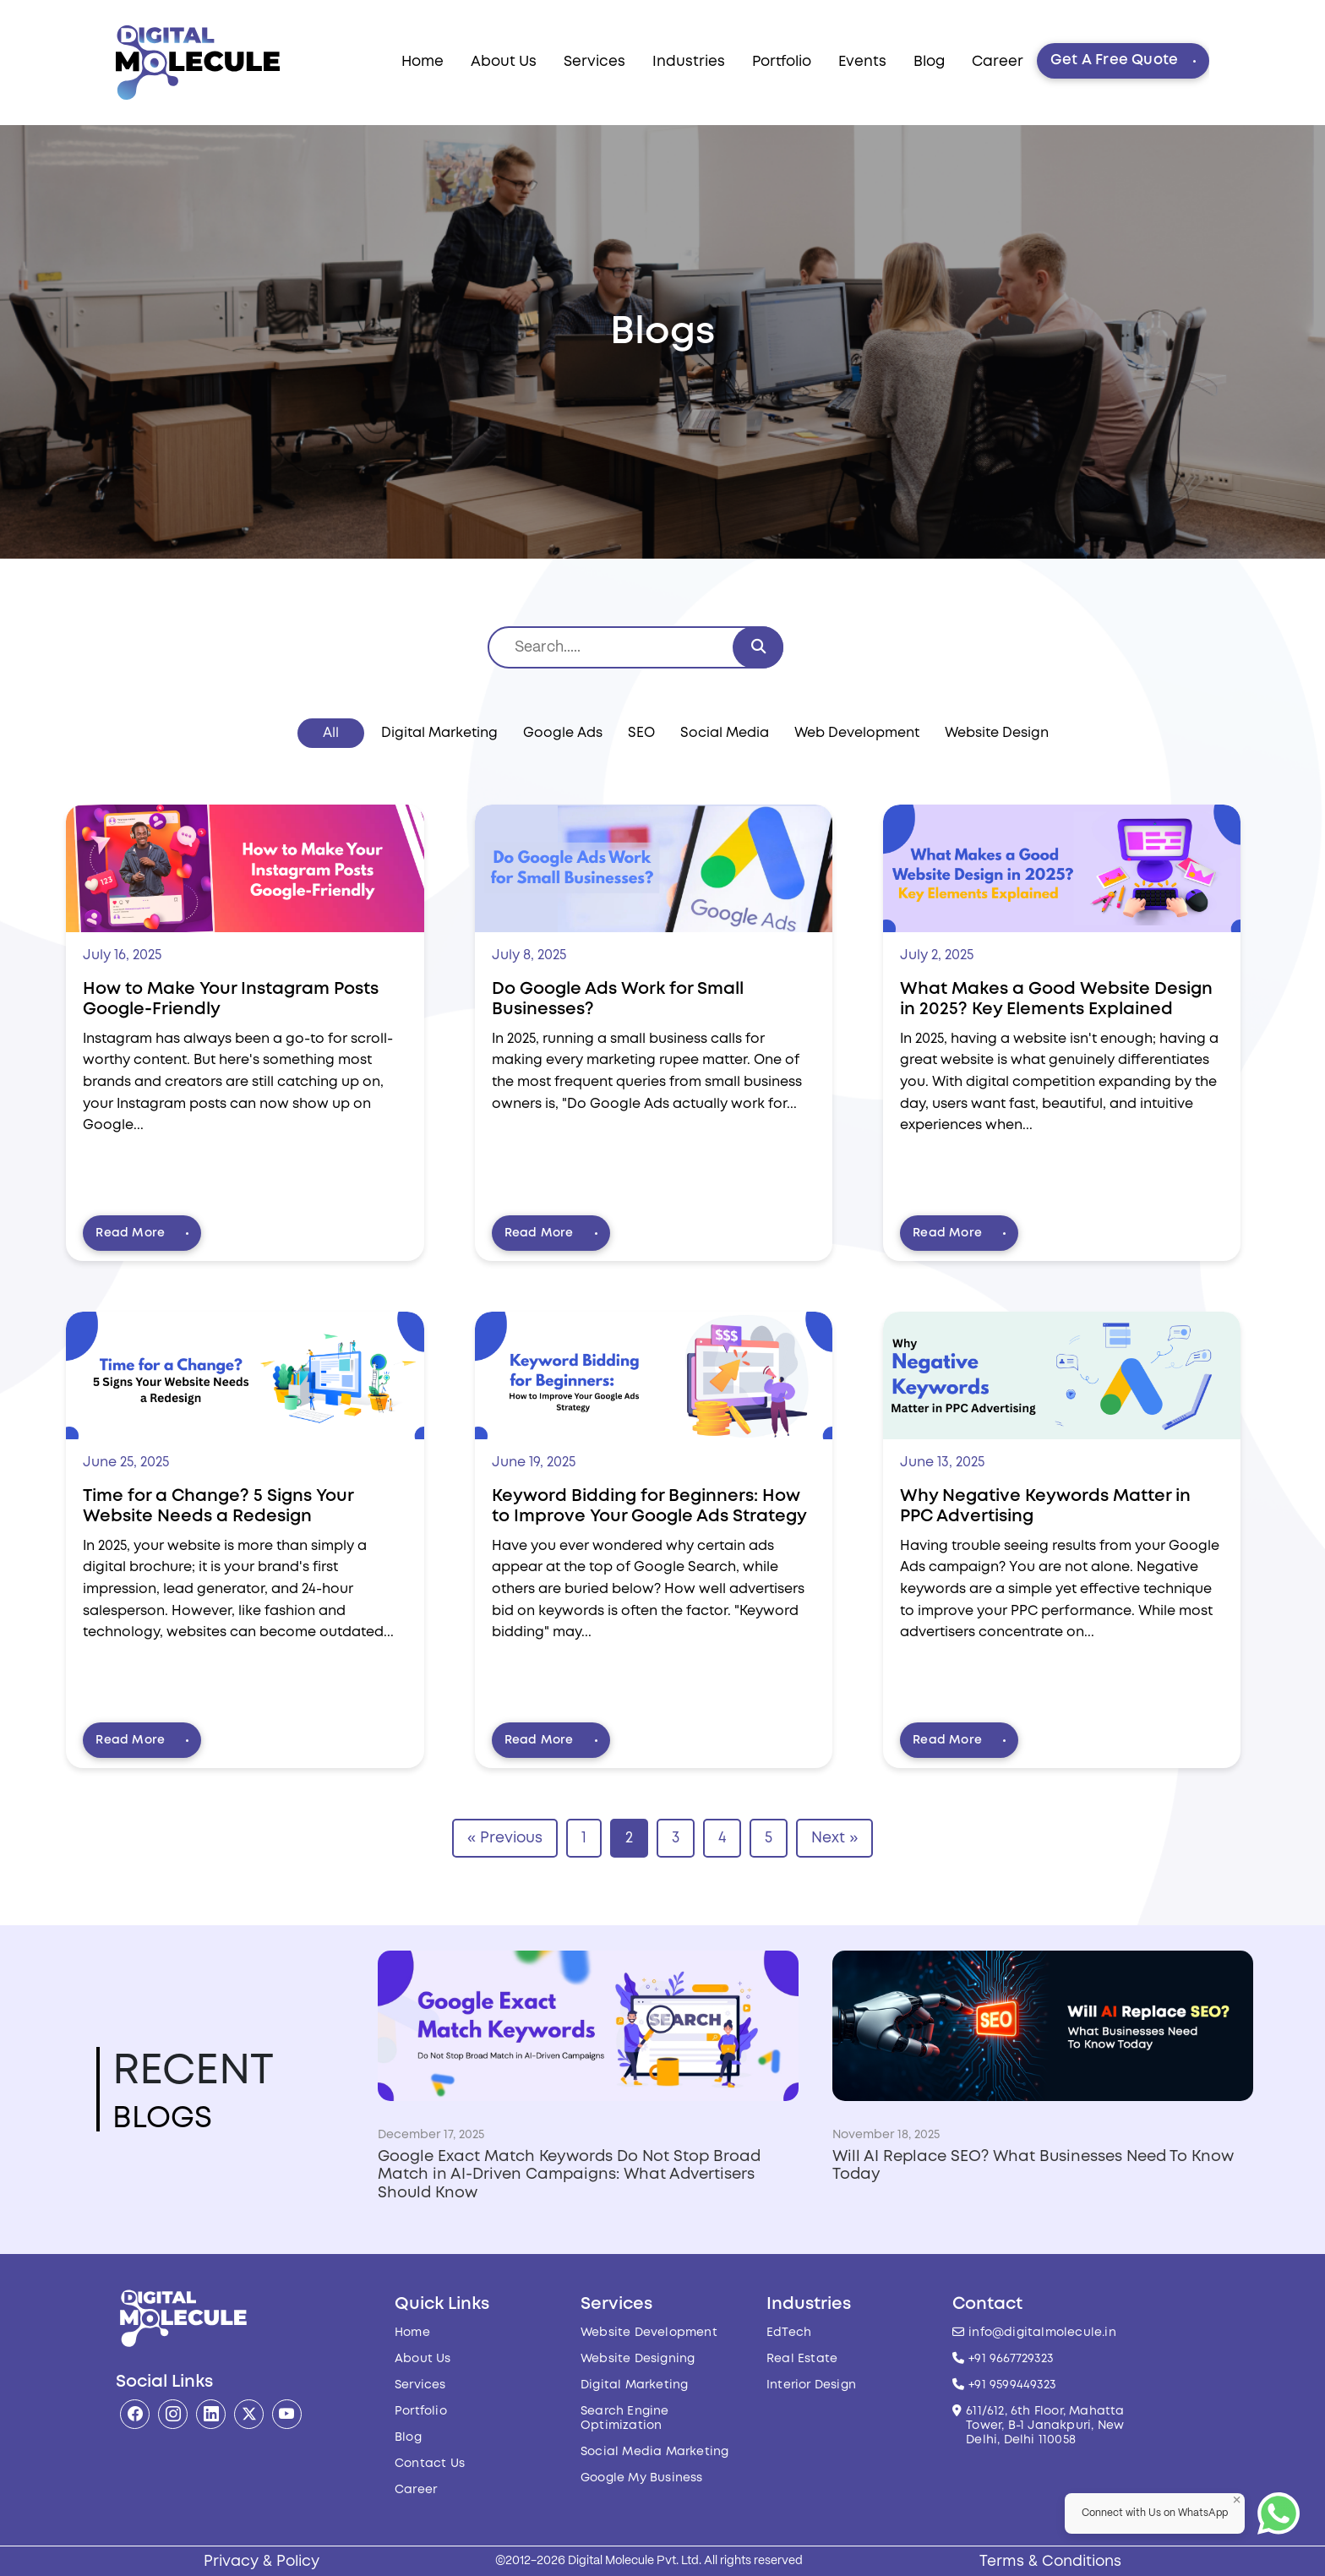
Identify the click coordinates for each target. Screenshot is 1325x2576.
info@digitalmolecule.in (1042, 2333)
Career (997, 62)
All (331, 733)
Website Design (997, 733)
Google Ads (563, 733)
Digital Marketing (439, 733)
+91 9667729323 (1010, 2359)
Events (862, 62)
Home (422, 62)
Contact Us (430, 2464)
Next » (834, 1838)
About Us (504, 62)
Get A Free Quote (1123, 60)
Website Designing (638, 2359)
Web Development (856, 733)
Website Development (649, 2333)
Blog (929, 62)
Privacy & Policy (261, 2561)
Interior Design (811, 2385)
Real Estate (801, 2359)
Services (594, 62)
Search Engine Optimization (625, 2418)
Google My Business (642, 2478)
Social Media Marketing (654, 2452)
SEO (641, 733)
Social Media (724, 733)
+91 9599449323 (1011, 2385)
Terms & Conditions (1050, 2561)
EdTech (788, 2333)
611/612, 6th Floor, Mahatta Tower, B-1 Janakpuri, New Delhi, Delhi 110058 (1045, 2425)
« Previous (505, 1838)
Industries (688, 62)
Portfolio (781, 62)
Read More (141, 1233)
